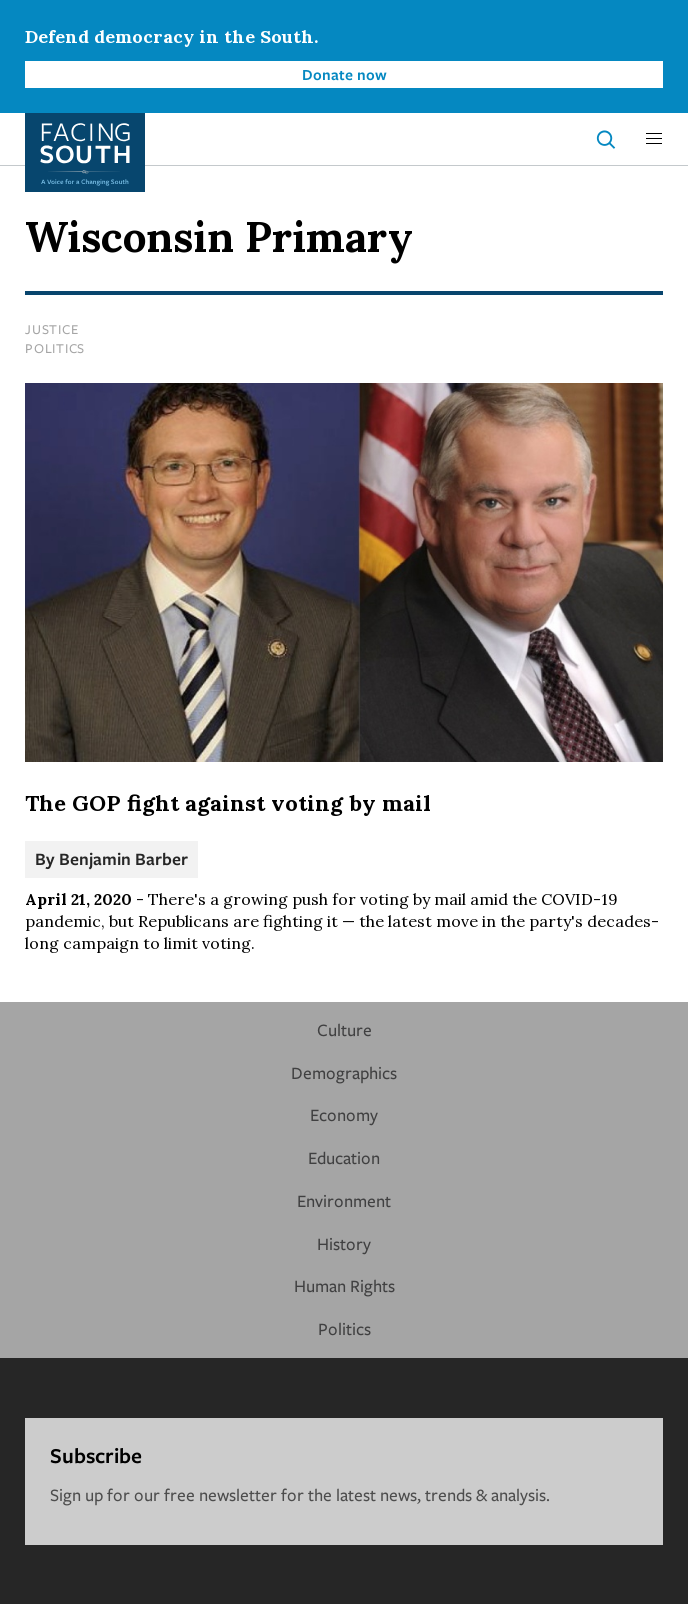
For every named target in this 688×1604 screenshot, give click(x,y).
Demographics (344, 1072)
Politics (55, 348)
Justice (51, 329)
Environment (344, 1200)
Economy (344, 1114)
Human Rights (344, 1285)
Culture (344, 1029)
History (344, 1243)
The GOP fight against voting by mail (228, 803)
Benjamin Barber (123, 858)
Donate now (344, 74)
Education (344, 1157)
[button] (654, 139)
